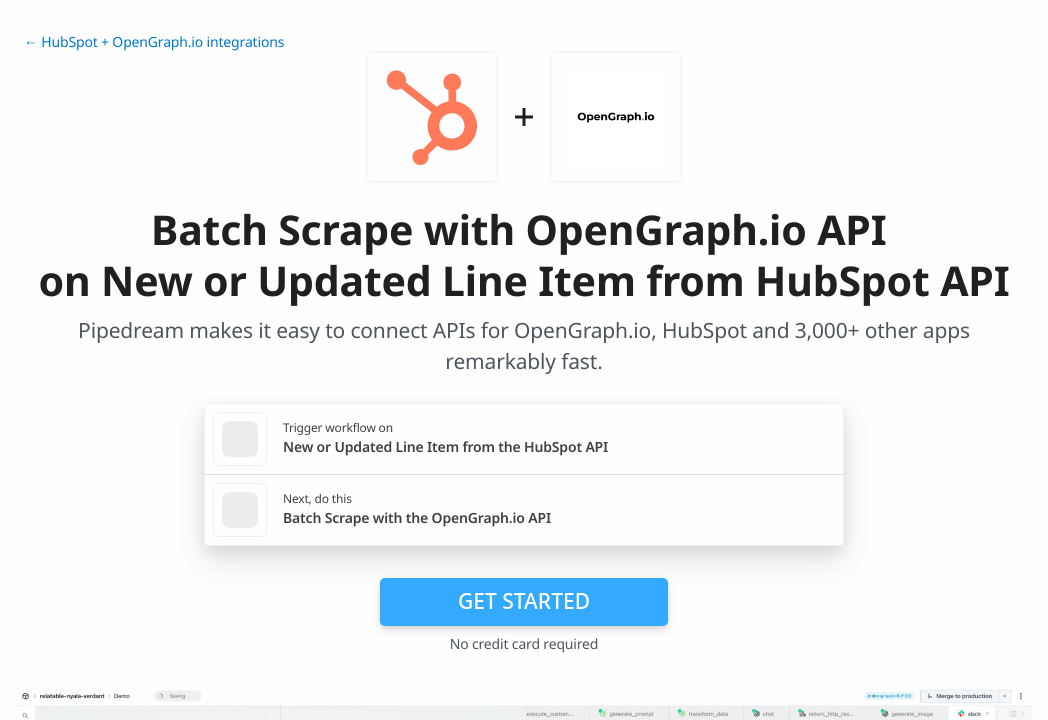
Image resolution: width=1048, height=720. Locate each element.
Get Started (524, 601)
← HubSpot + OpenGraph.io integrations (154, 42)
